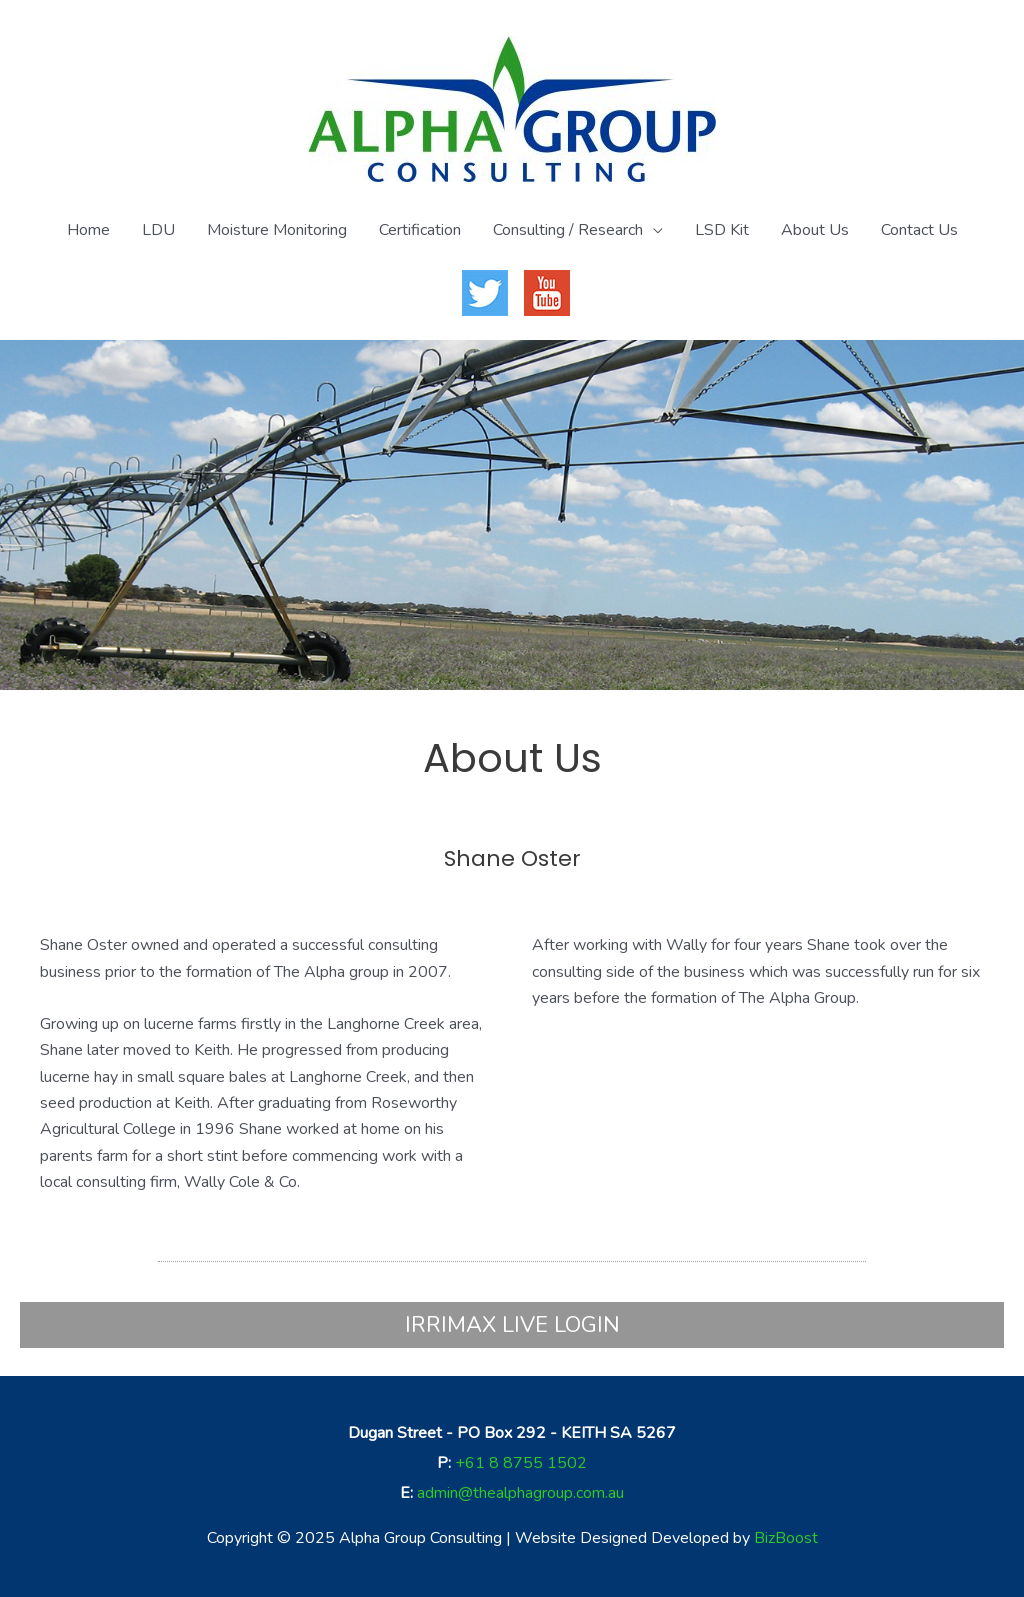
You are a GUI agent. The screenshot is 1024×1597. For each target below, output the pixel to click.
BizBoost (786, 1538)
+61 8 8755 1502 (521, 1463)
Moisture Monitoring (277, 230)
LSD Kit (722, 230)
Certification (420, 230)
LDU (158, 230)
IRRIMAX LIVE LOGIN (512, 1325)
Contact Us (919, 230)
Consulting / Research (568, 230)
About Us (815, 230)
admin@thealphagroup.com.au (520, 1493)
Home (88, 230)
